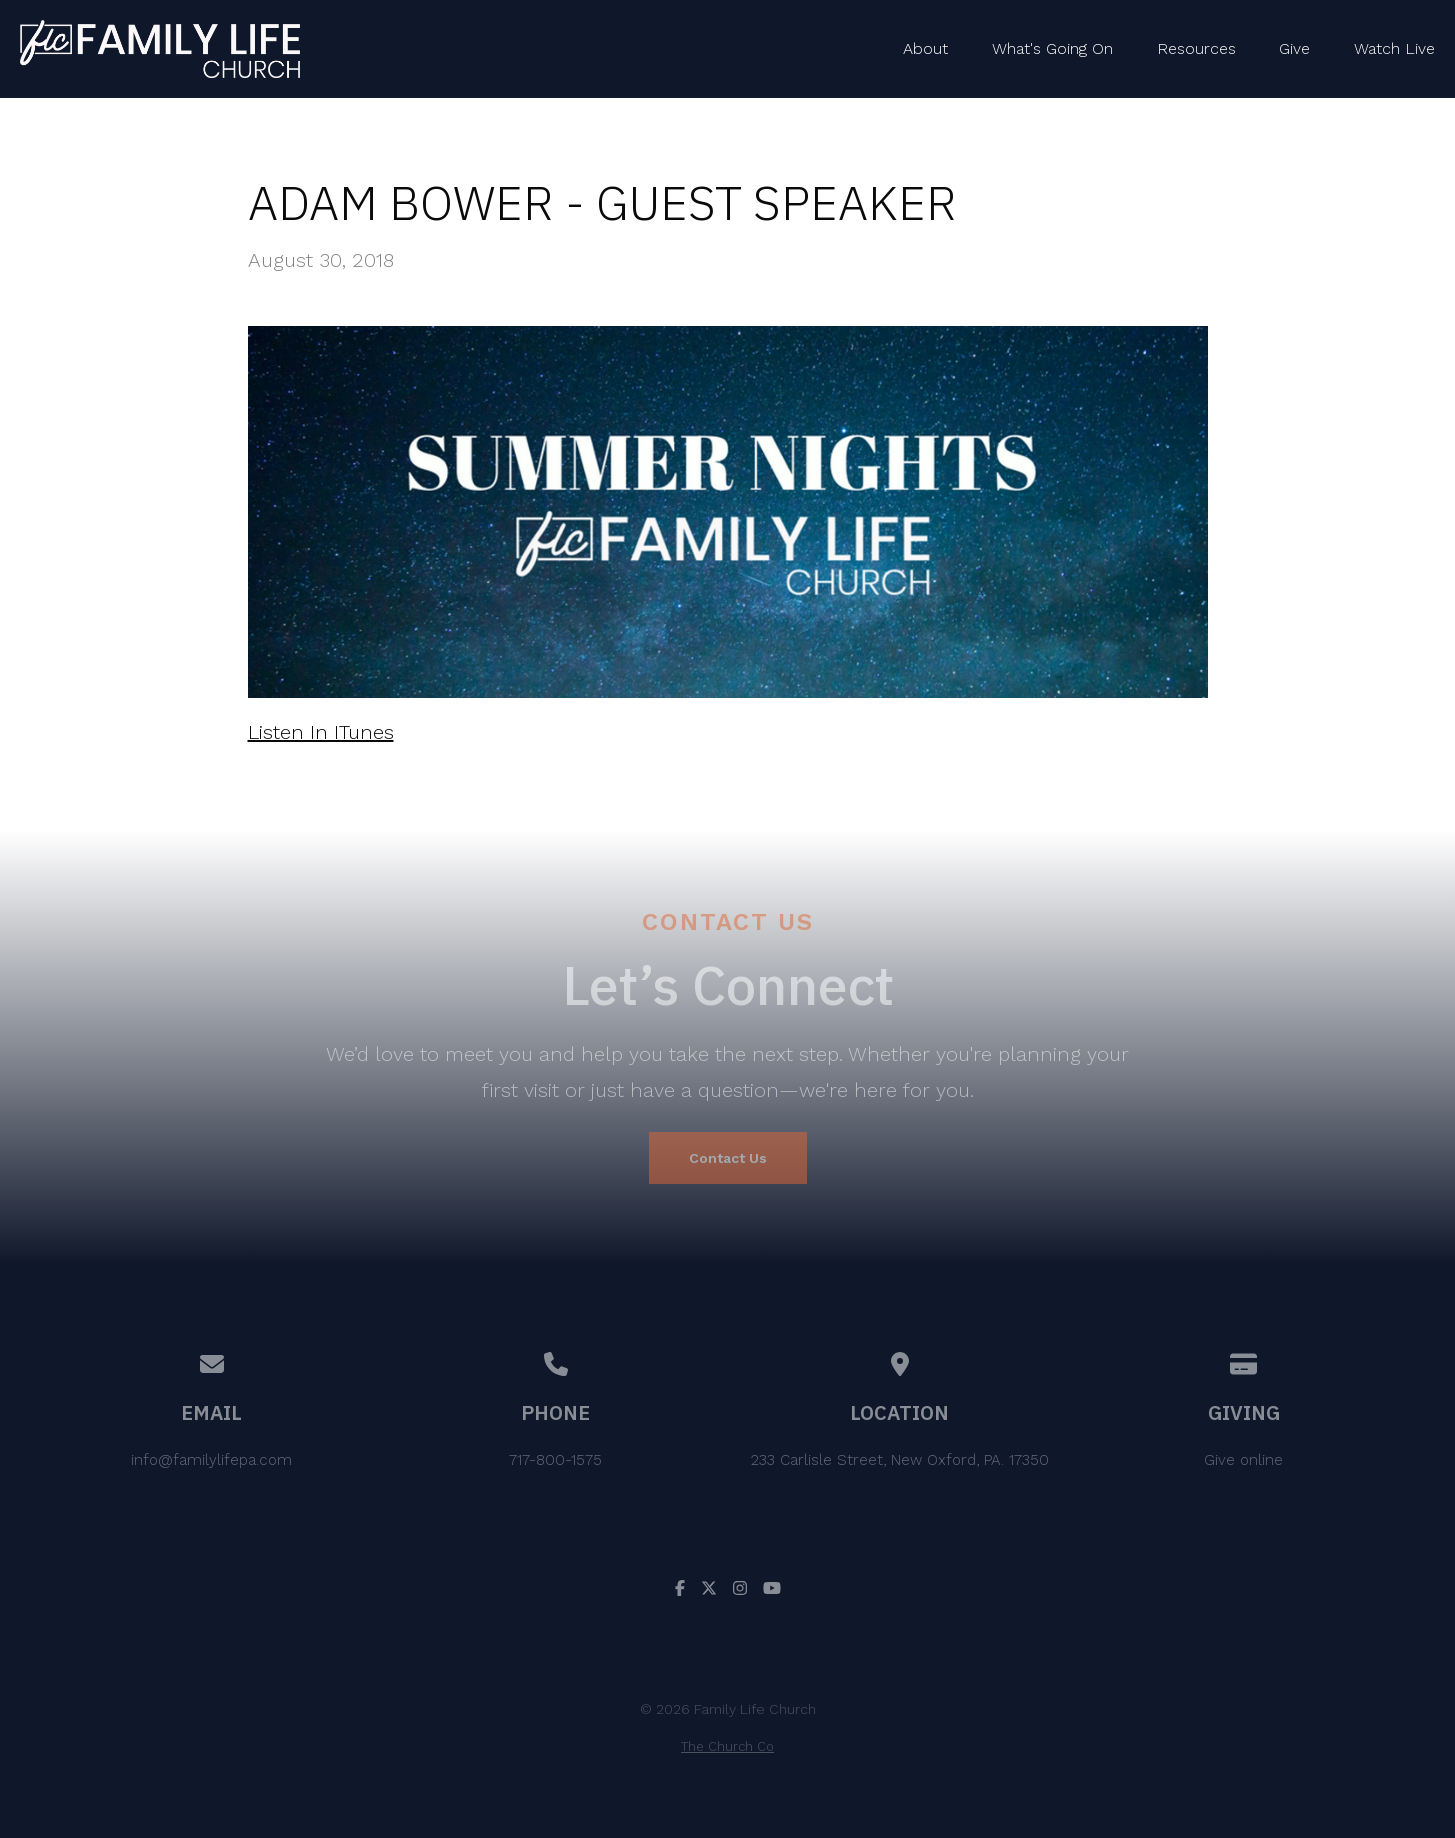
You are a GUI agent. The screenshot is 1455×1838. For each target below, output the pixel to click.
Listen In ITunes (321, 732)
